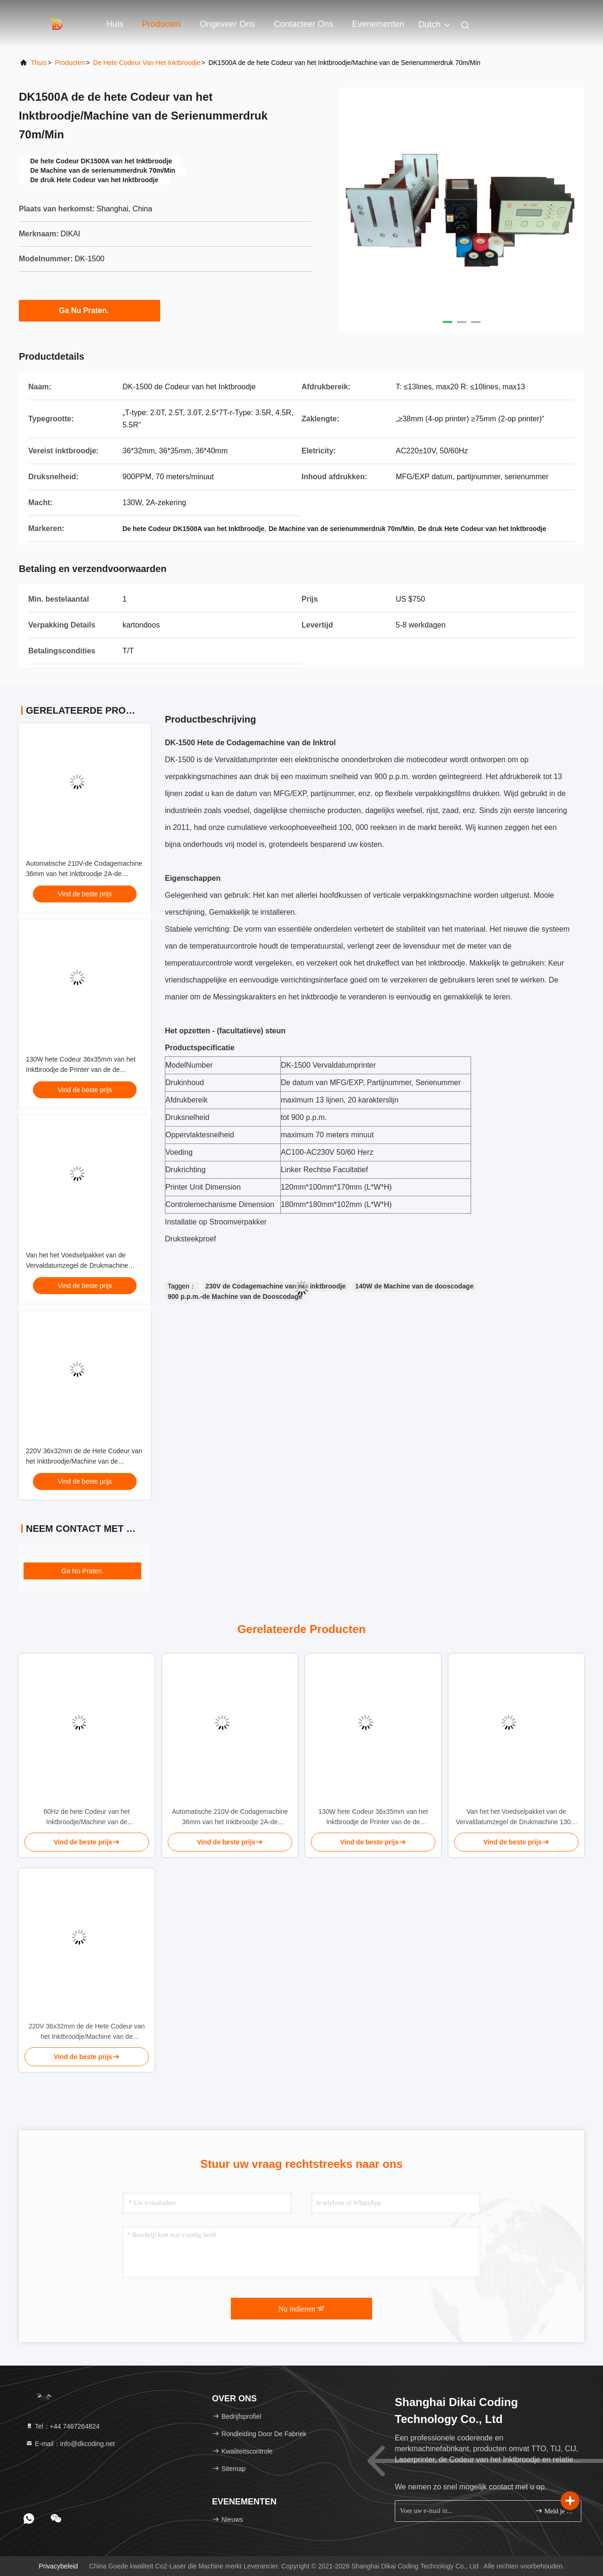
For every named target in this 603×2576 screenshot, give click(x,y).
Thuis (39, 62)
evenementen (378, 24)
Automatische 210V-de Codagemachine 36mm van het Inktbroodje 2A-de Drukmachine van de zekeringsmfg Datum (230, 1817)
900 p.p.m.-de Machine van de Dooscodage (235, 1296)
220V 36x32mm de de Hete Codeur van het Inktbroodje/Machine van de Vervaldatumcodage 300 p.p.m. (84, 1461)
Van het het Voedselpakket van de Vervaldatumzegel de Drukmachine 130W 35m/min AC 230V (77, 1265)
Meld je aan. (554, 2511)
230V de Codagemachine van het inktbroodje (275, 1286)
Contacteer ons (303, 24)
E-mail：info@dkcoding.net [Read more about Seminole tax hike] (70, 2443)
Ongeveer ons (227, 24)
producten (70, 62)
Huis (114, 24)
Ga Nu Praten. (89, 310)
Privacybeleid (58, 2566)
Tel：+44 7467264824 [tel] (62, 2426)
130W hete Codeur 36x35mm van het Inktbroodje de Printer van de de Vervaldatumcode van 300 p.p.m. (81, 1069)
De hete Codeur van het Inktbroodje (146, 62)
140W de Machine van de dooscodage (414, 1286)
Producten (161, 24)
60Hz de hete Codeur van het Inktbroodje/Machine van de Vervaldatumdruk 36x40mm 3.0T (86, 1817)
